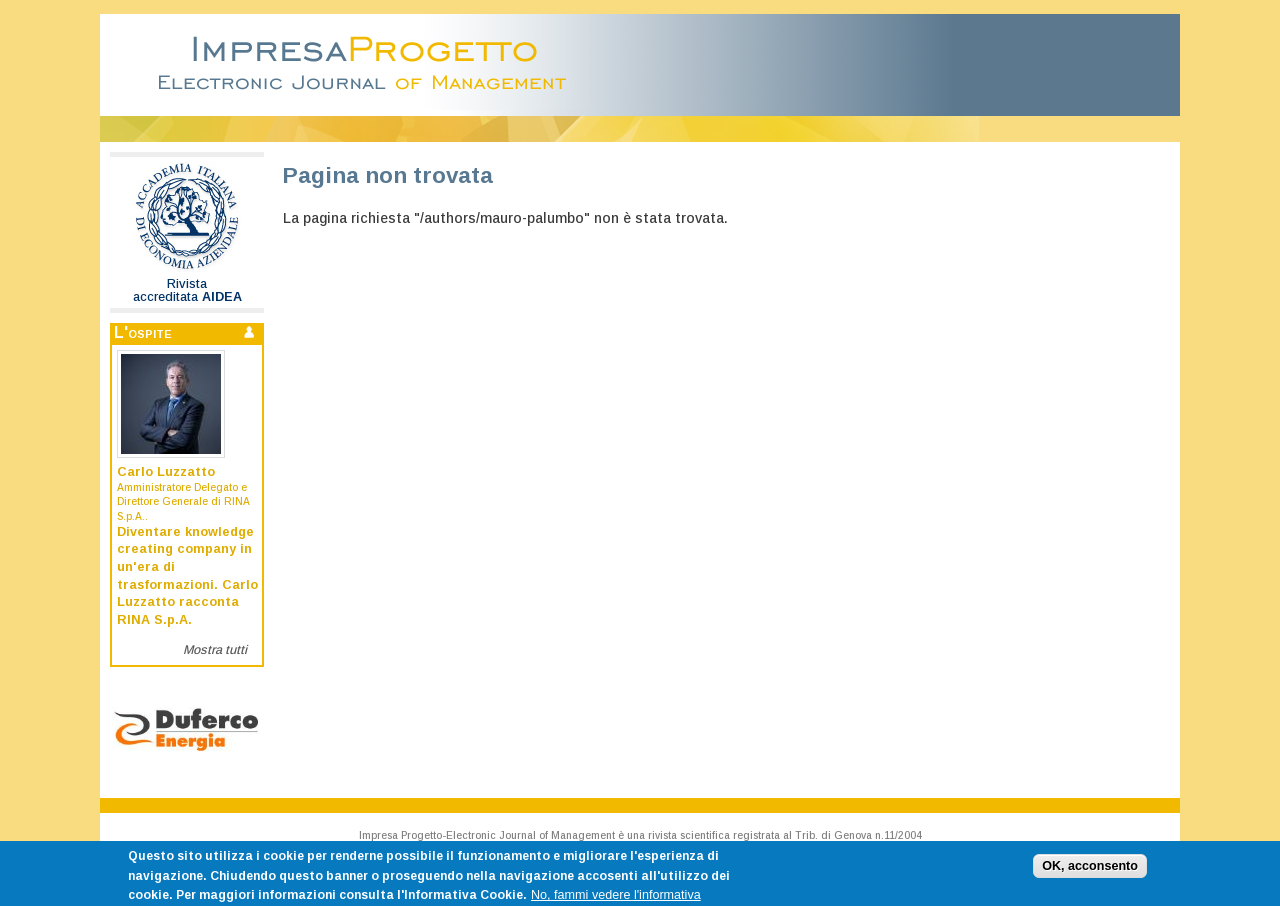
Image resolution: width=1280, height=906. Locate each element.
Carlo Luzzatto (166, 472)
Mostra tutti (215, 650)
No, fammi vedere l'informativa (616, 899)
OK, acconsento (1090, 869)
